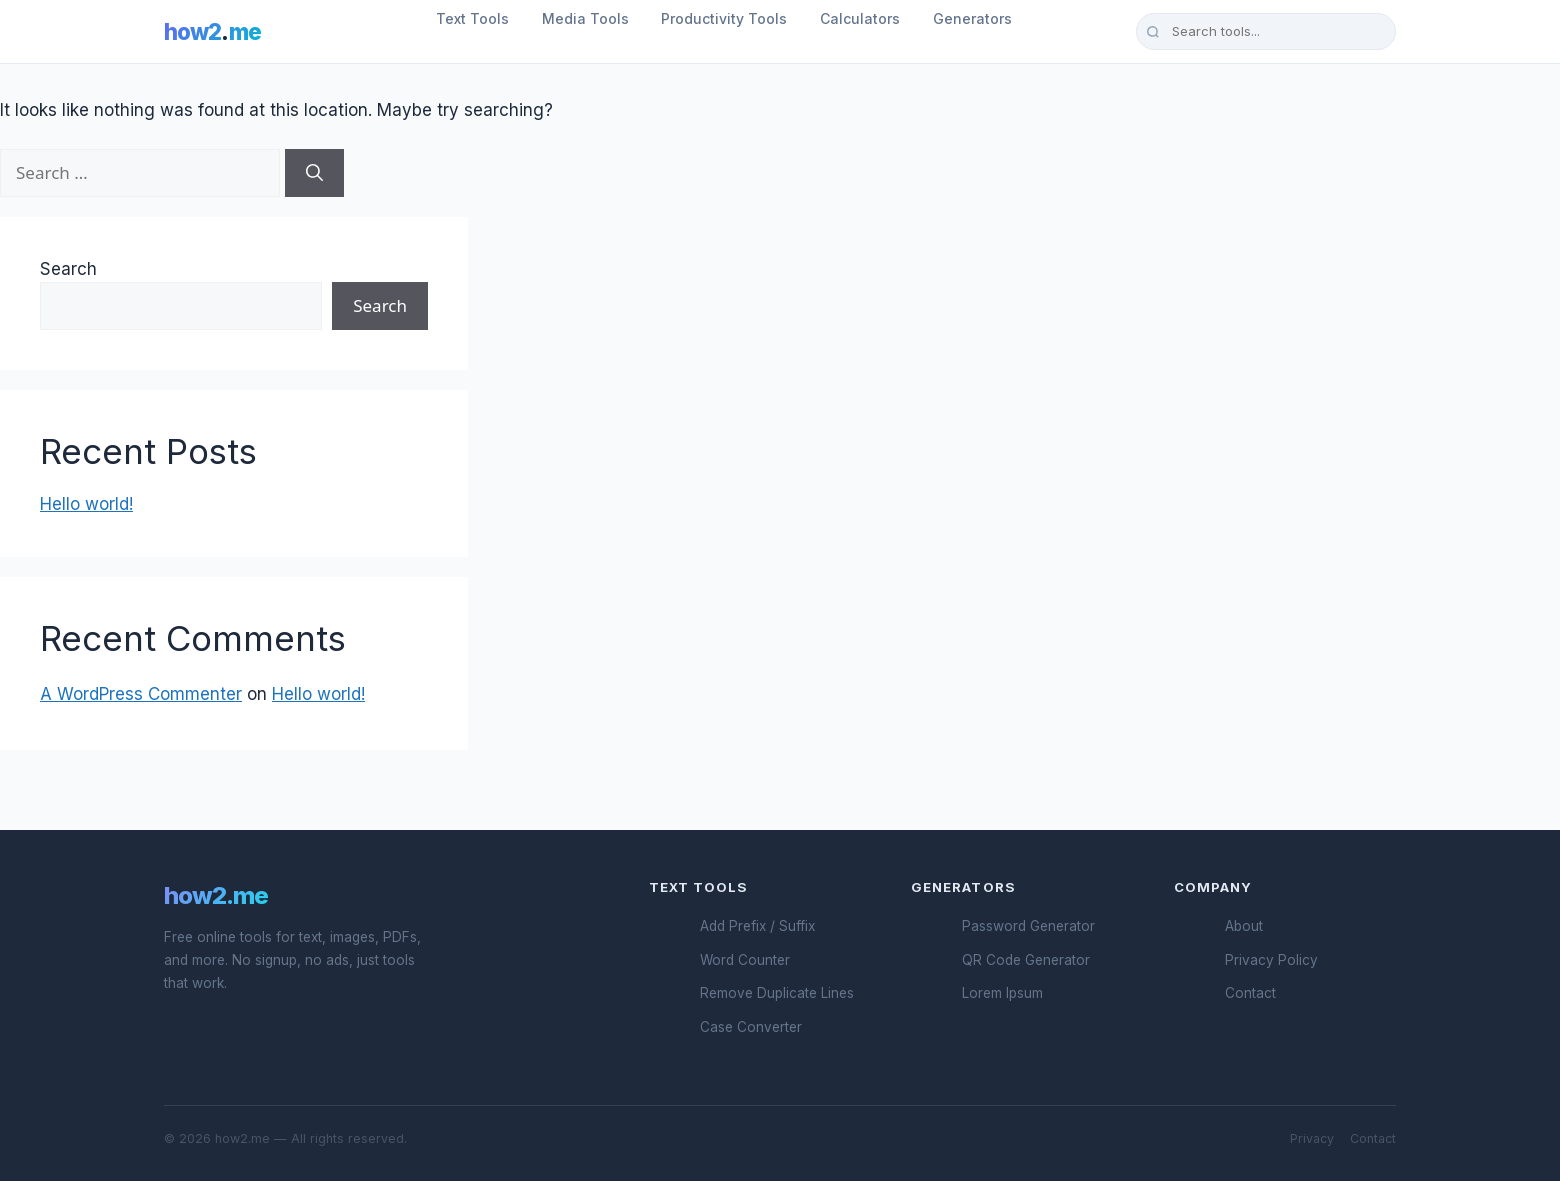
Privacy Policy (1271, 960)
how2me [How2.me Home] (212, 31)
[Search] (314, 173)
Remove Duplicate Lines (777, 993)
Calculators (860, 18)
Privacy (1312, 1138)
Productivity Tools (724, 18)
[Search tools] (1266, 31)
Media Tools (585, 18)
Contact (1250, 993)
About (1244, 926)
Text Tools (472, 18)
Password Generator (1028, 926)
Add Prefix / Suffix (757, 926)
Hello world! (86, 504)
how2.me (216, 895)
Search (68, 269)
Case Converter (751, 1027)
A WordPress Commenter (141, 694)
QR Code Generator (1026, 960)
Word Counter (745, 960)
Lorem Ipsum (1002, 993)
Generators (972, 18)
